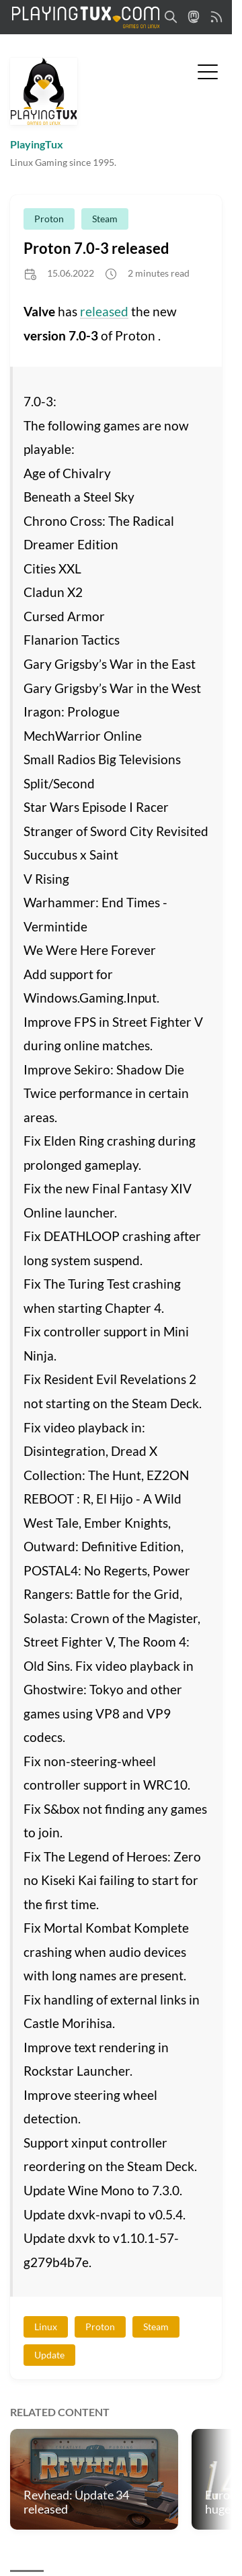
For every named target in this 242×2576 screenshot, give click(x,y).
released (104, 311)
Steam (105, 218)
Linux (45, 2326)
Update (49, 2354)
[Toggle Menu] (208, 70)
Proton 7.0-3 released (96, 248)
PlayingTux (36, 144)
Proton (49, 218)
